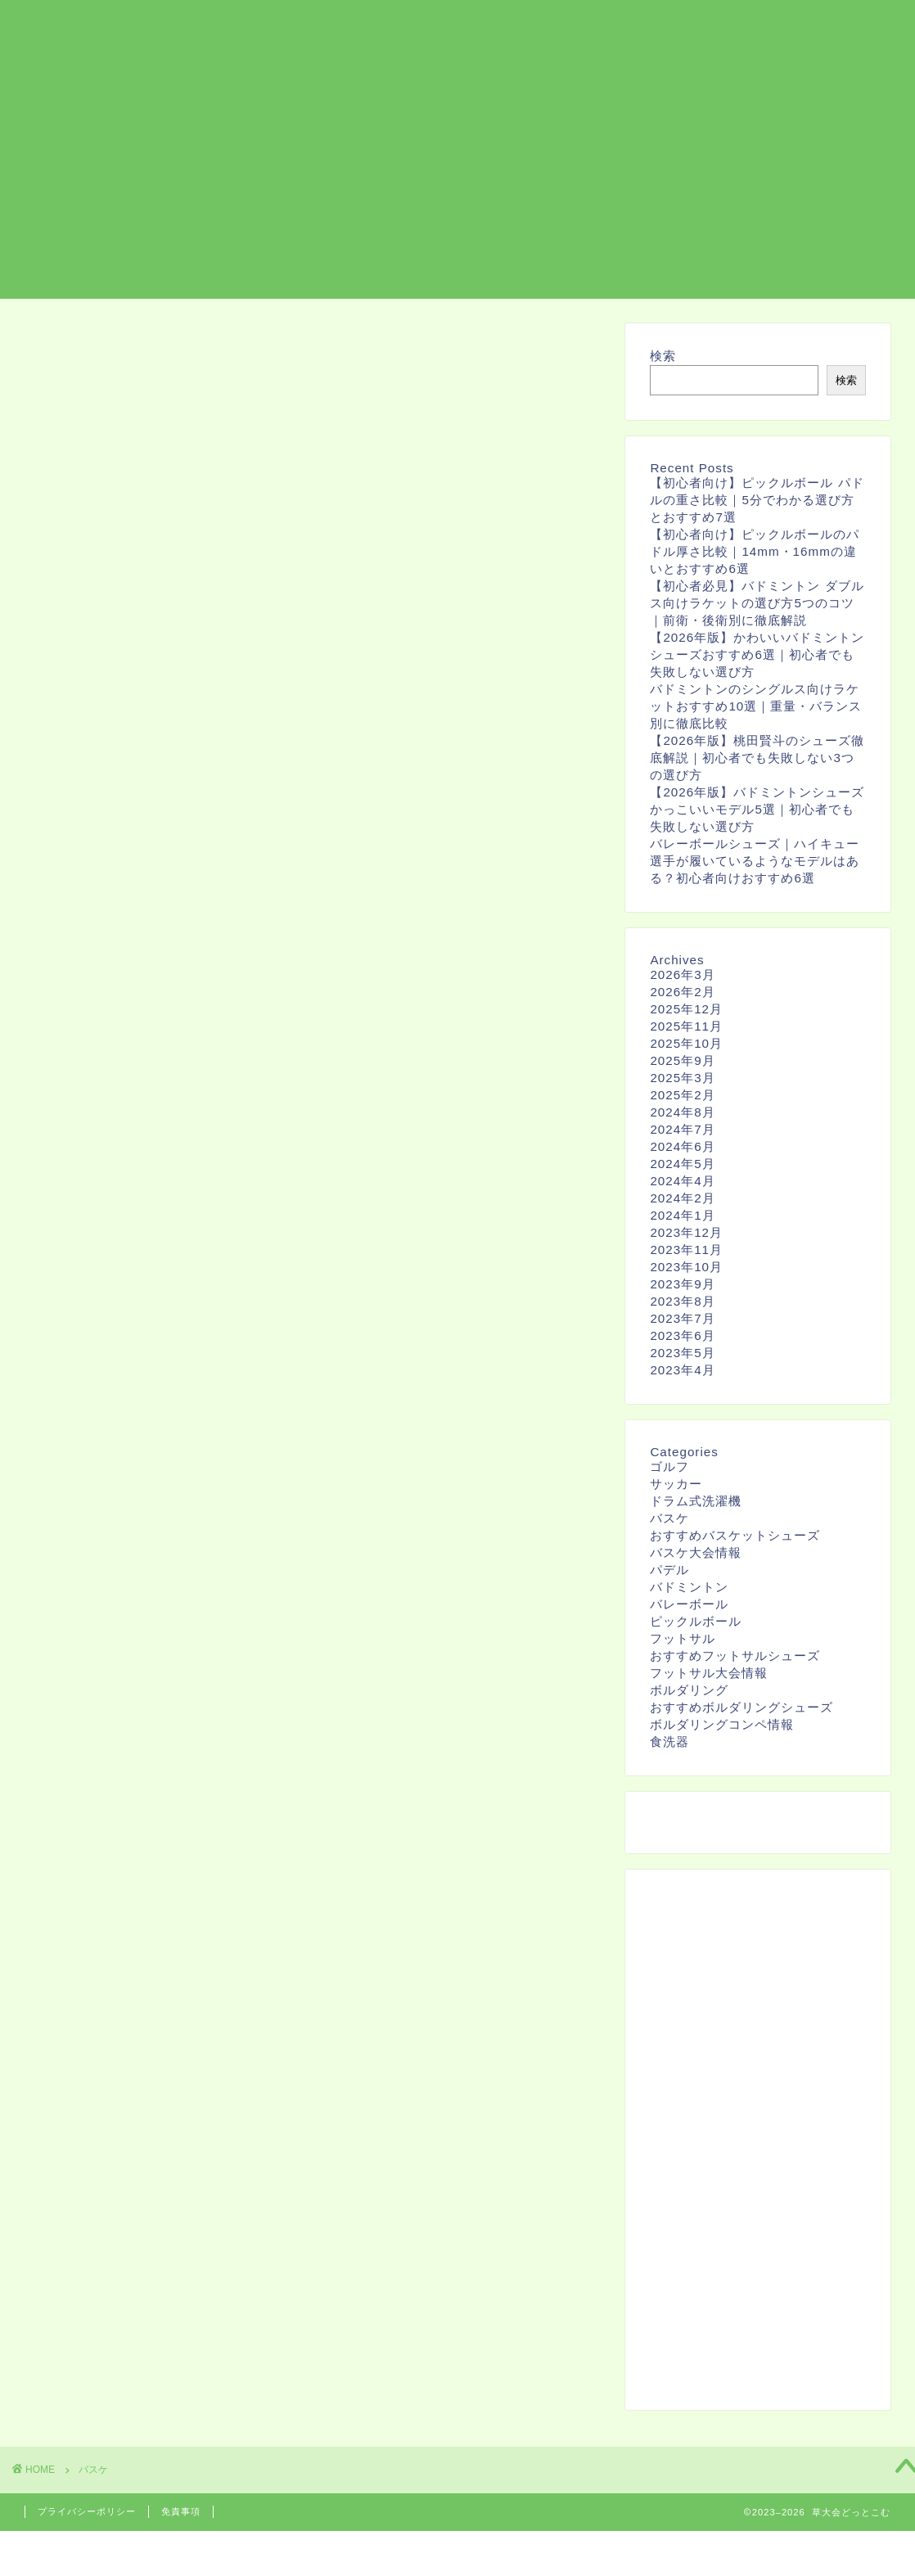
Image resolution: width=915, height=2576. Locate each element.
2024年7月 (682, 1129)
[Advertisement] (457, 184)
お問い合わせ (847, 25)
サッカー (676, 1484)
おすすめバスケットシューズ (735, 1535)
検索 (663, 356)
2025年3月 (682, 1078)
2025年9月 (682, 1060)
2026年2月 (682, 992)
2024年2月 (682, 1198)
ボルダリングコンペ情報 (722, 1724)
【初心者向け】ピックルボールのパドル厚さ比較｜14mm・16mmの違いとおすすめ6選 (754, 551)
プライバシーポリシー (87, 2511)
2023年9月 (682, 1284)
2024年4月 (682, 1181)
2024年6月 (682, 1146)
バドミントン (689, 1587)
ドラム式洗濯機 (695, 1501)
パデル (669, 1570)
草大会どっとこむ (113, 29)
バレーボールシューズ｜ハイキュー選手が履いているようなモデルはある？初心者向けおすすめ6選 (754, 861)
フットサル (583, 25)
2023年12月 (686, 1232)
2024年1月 (682, 1215)
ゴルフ (669, 1466)
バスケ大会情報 (695, 1552)
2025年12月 (686, 1009)
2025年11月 (686, 1026)
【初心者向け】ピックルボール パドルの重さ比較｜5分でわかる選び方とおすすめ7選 (756, 500)
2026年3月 (682, 974)
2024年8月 (682, 1112)
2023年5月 (682, 1353)
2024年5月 (682, 1164)
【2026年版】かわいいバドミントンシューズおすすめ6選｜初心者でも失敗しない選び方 (757, 654)
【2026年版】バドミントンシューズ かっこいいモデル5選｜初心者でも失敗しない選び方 (757, 809)
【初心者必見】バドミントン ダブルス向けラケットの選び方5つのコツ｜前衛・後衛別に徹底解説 (756, 603)
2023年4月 (682, 1370)
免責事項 (181, 2511)
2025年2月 (682, 1095)
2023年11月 (686, 1249)
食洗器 (669, 1741)
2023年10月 (686, 1267)
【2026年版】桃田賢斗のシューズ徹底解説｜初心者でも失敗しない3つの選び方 (757, 757)
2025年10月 (686, 1043)
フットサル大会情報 (709, 1673)
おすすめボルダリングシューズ (741, 1707)
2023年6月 (682, 1335)
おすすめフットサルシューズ (735, 1655)
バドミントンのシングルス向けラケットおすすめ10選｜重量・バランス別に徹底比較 (756, 706)
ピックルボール (695, 1621)
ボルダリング (680, 25)
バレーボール (689, 1604)
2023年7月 (682, 1318)
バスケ (763, 25)
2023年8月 (682, 1301)
